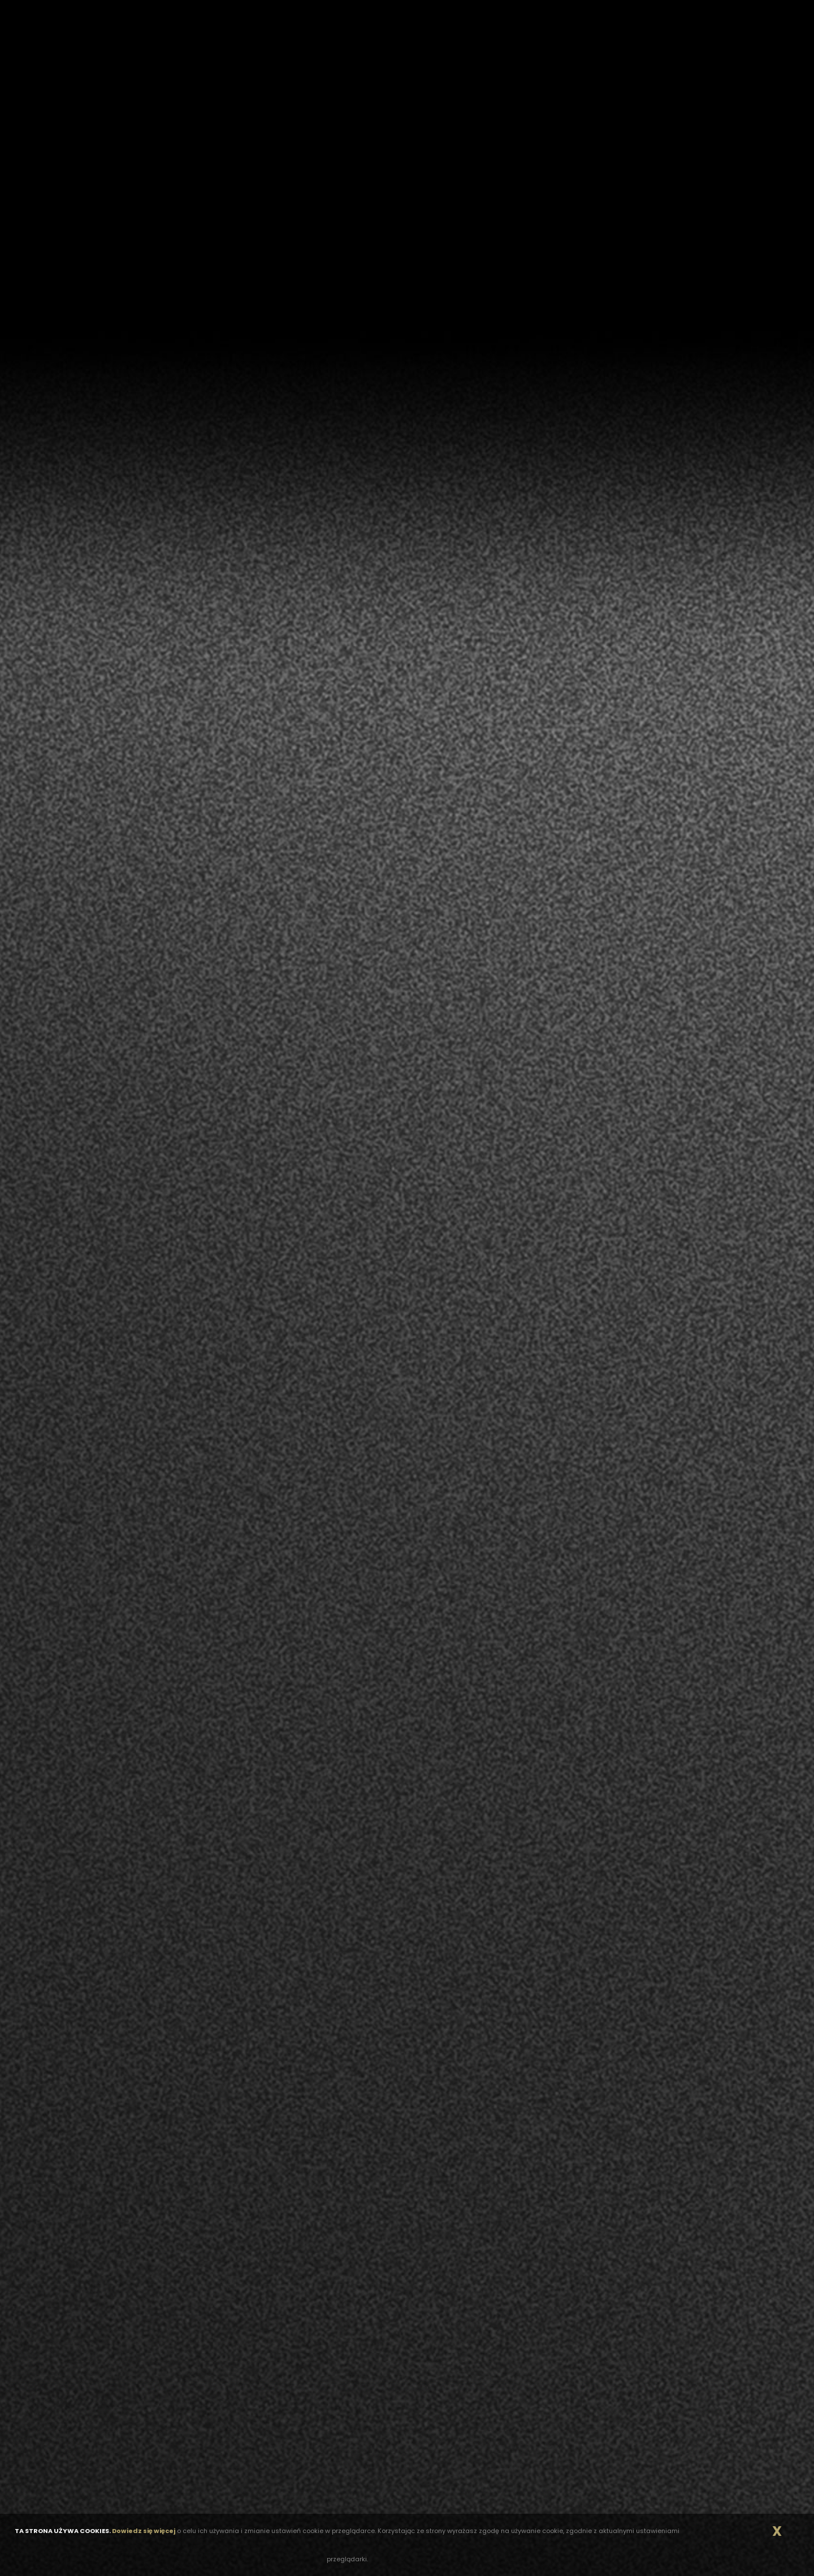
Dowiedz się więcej (143, 2530)
